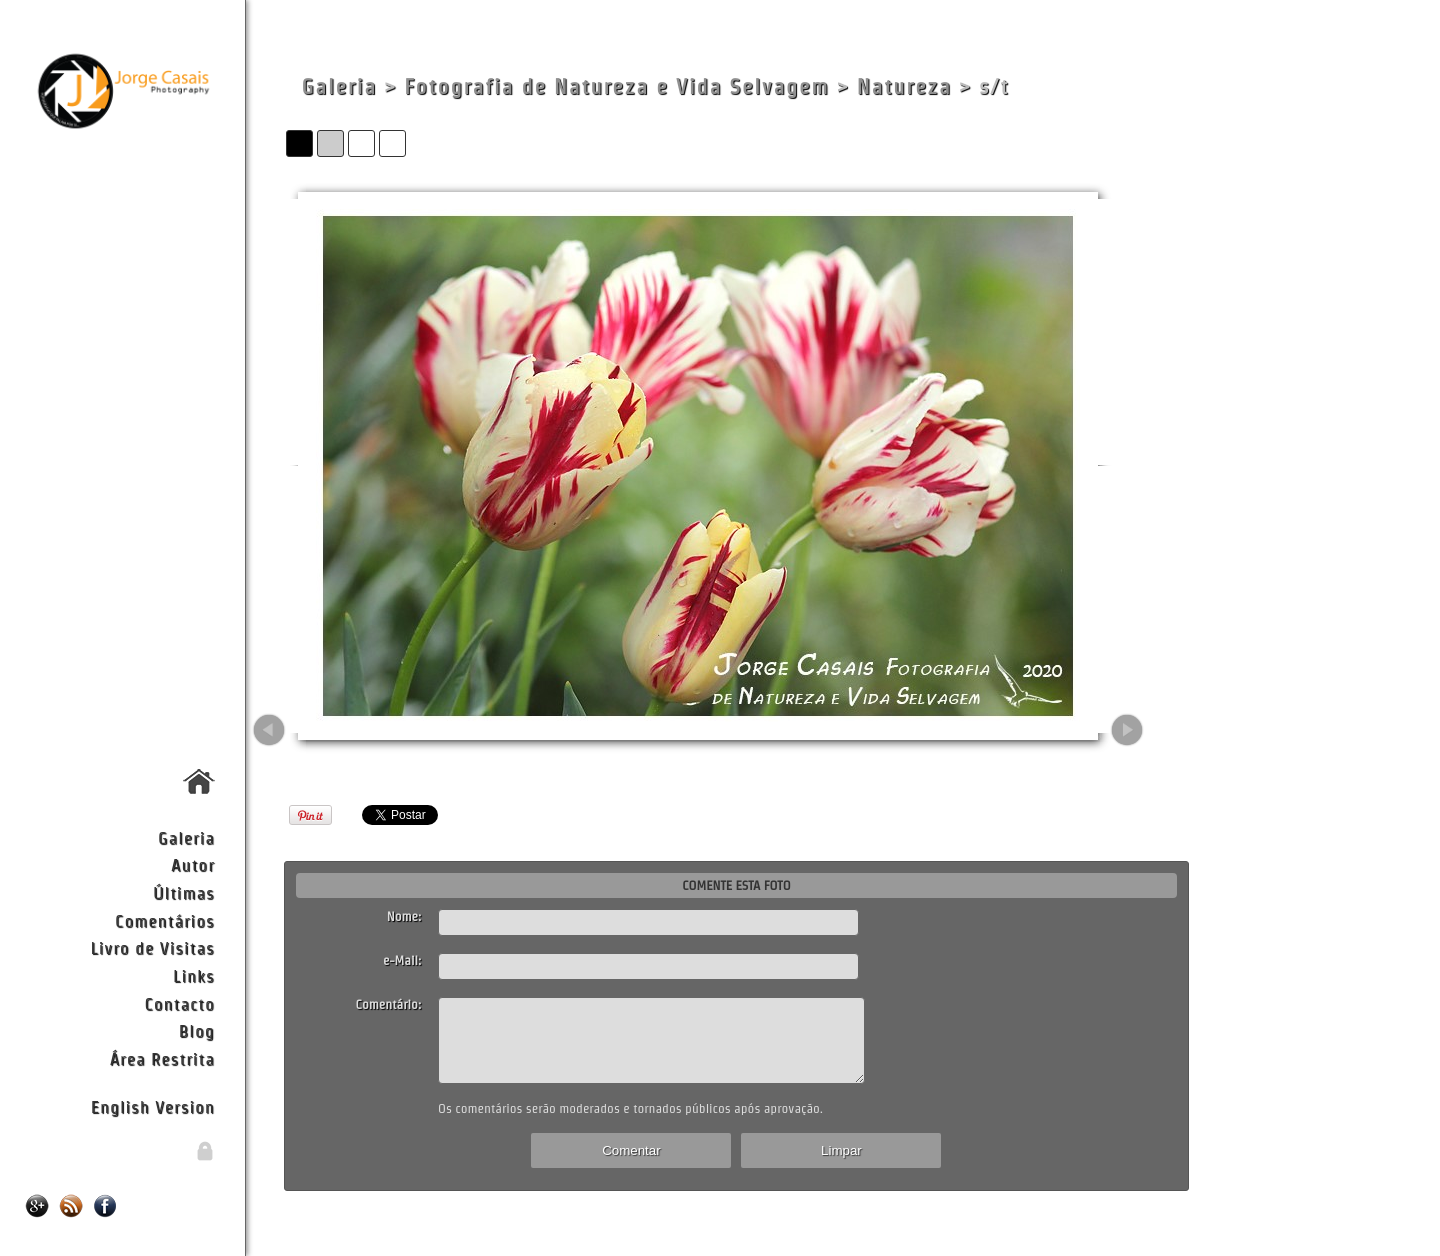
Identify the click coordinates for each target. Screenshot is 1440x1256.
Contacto (179, 1003)
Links (194, 975)
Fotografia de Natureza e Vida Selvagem (616, 86)
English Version (153, 1106)
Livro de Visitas (152, 947)
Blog (197, 1030)
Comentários (165, 920)
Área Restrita (162, 1058)
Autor (193, 864)
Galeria (186, 837)
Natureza (904, 86)
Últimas (184, 892)
